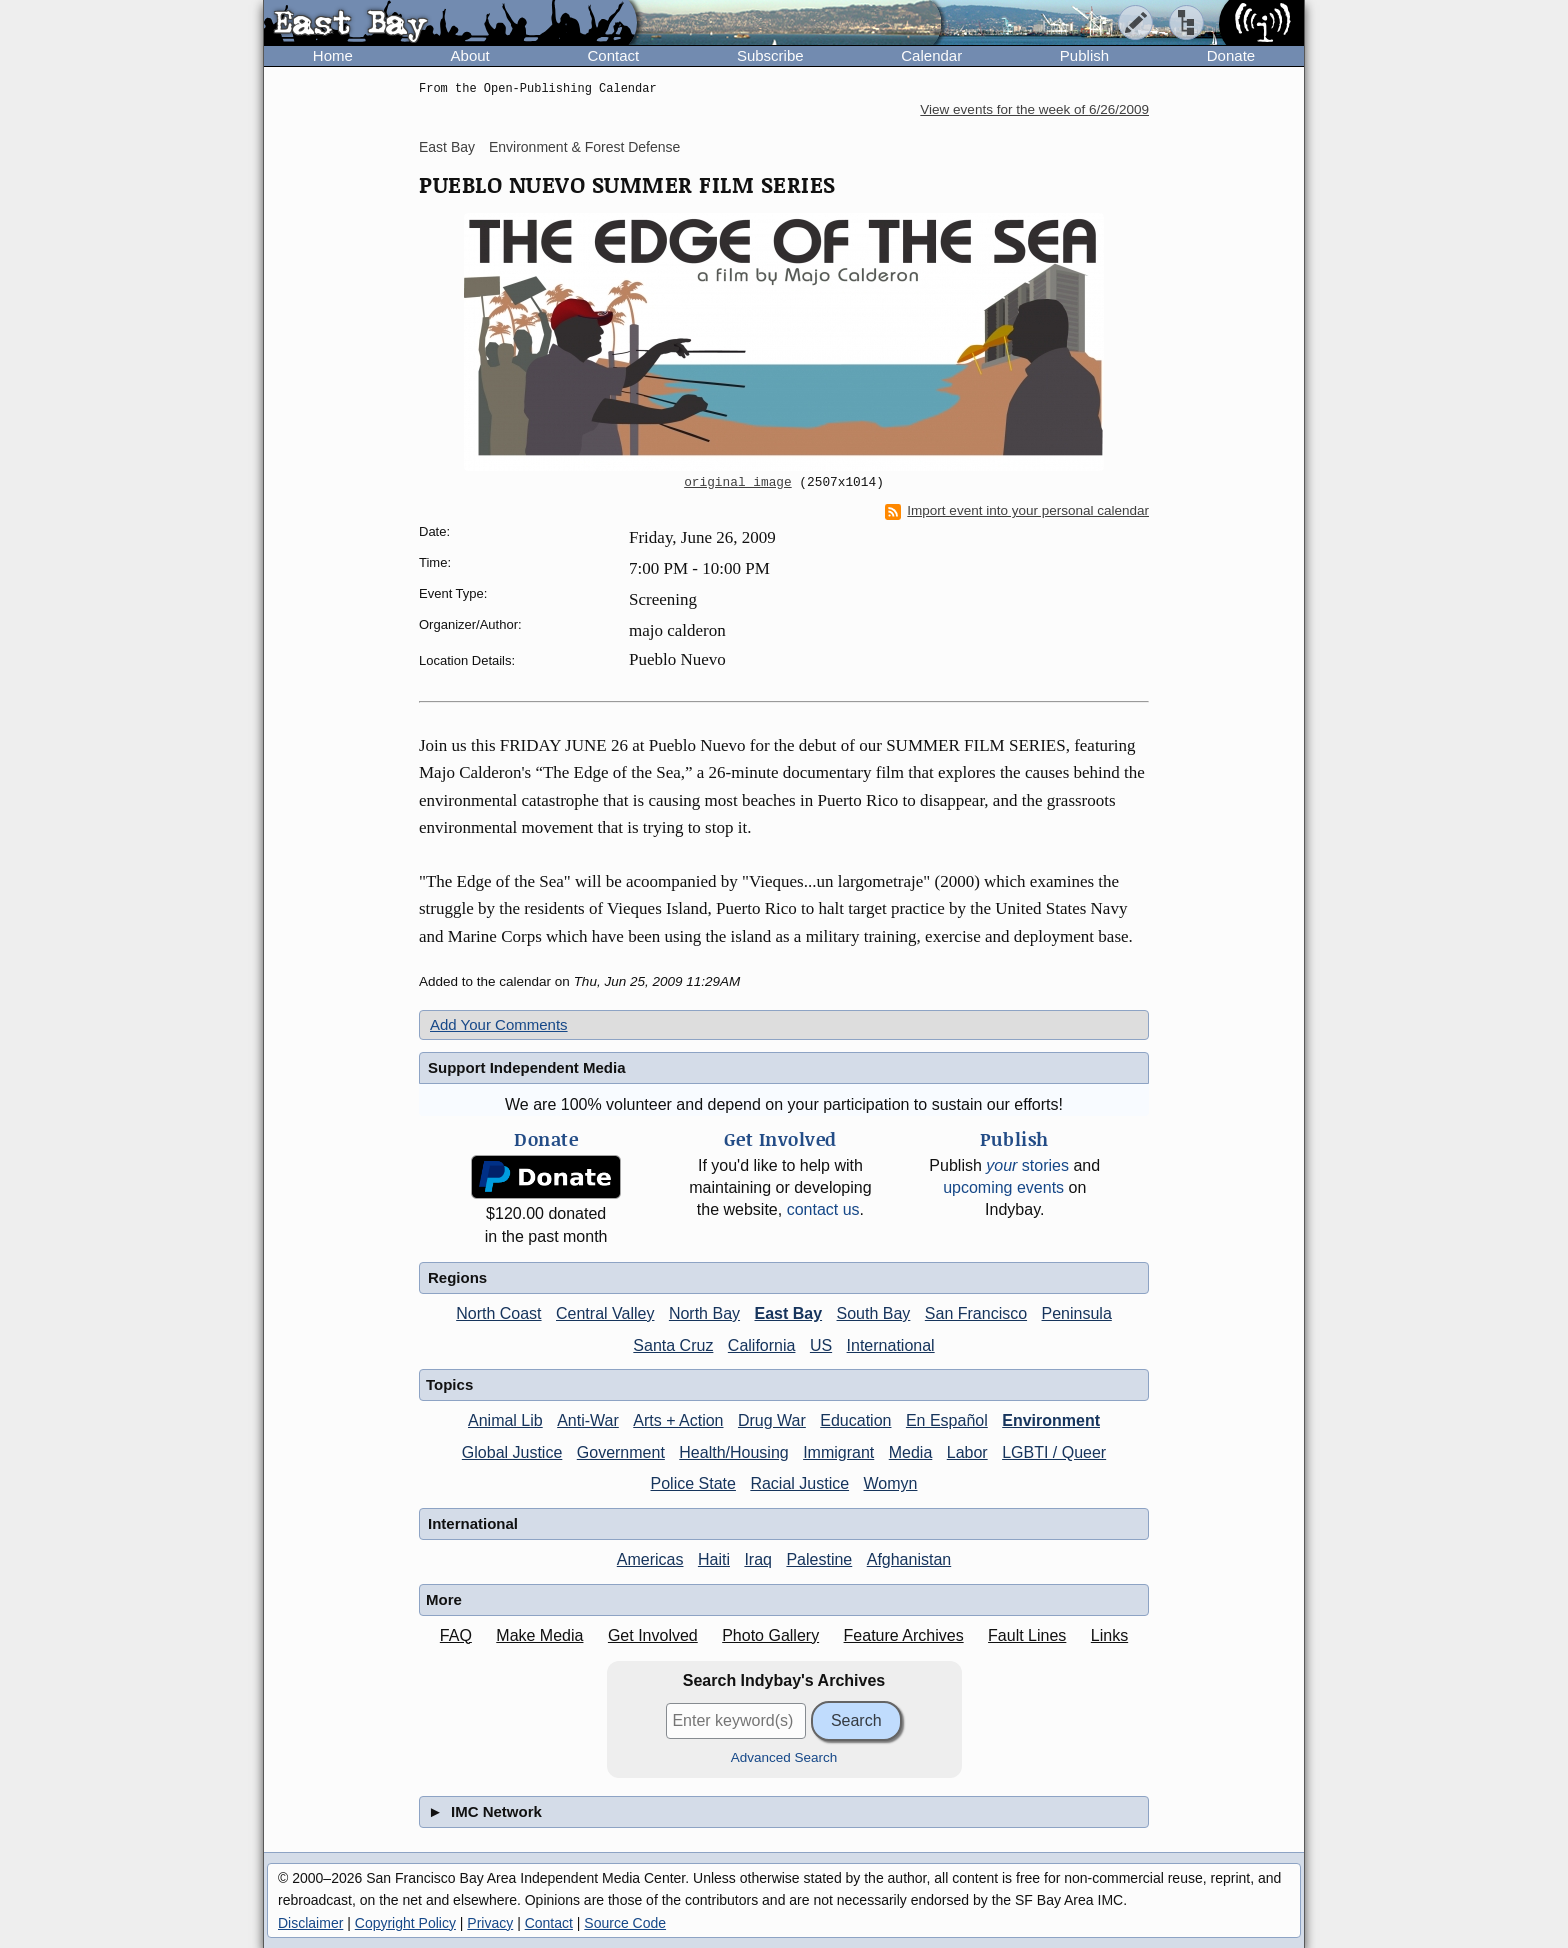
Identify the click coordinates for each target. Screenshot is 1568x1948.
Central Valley (605, 1313)
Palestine (819, 1559)
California (762, 1345)
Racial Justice (799, 1483)
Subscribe (770, 55)
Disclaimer (310, 1923)
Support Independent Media (527, 1067)
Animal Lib (505, 1420)
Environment (1051, 1420)
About (470, 55)
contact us (823, 1209)
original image (738, 483)
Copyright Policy (405, 1923)
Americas (650, 1559)
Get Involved (653, 1635)
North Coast (498, 1313)
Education (855, 1420)
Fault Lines (1027, 1635)
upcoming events (1003, 1187)
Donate (1231, 55)
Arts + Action (678, 1420)
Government (621, 1452)
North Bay (704, 1313)
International (891, 1345)
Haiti (714, 1559)
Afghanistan (909, 1559)
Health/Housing (733, 1452)
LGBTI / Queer (1054, 1452)
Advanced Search (784, 1757)
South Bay (874, 1313)
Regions (457, 1277)
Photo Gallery (770, 1635)
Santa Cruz (673, 1345)
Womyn (891, 1483)
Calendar (931, 55)
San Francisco (976, 1313)
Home (333, 55)
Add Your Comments (499, 1024)
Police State (693, 1483)
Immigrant (838, 1452)
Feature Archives (904, 1635)
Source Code (625, 1923)
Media (911, 1452)
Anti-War (588, 1420)
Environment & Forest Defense (584, 147)
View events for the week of (1034, 109)
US (821, 1345)
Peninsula (1077, 1313)
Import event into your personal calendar (1017, 511)
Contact (613, 55)
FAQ (456, 1635)
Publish (1084, 55)
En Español (947, 1420)
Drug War (772, 1420)
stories (1027, 1165)
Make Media (539, 1635)
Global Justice (512, 1452)
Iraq (758, 1559)
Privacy (490, 1923)
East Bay (447, 147)
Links (1109, 1635)
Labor (967, 1452)
